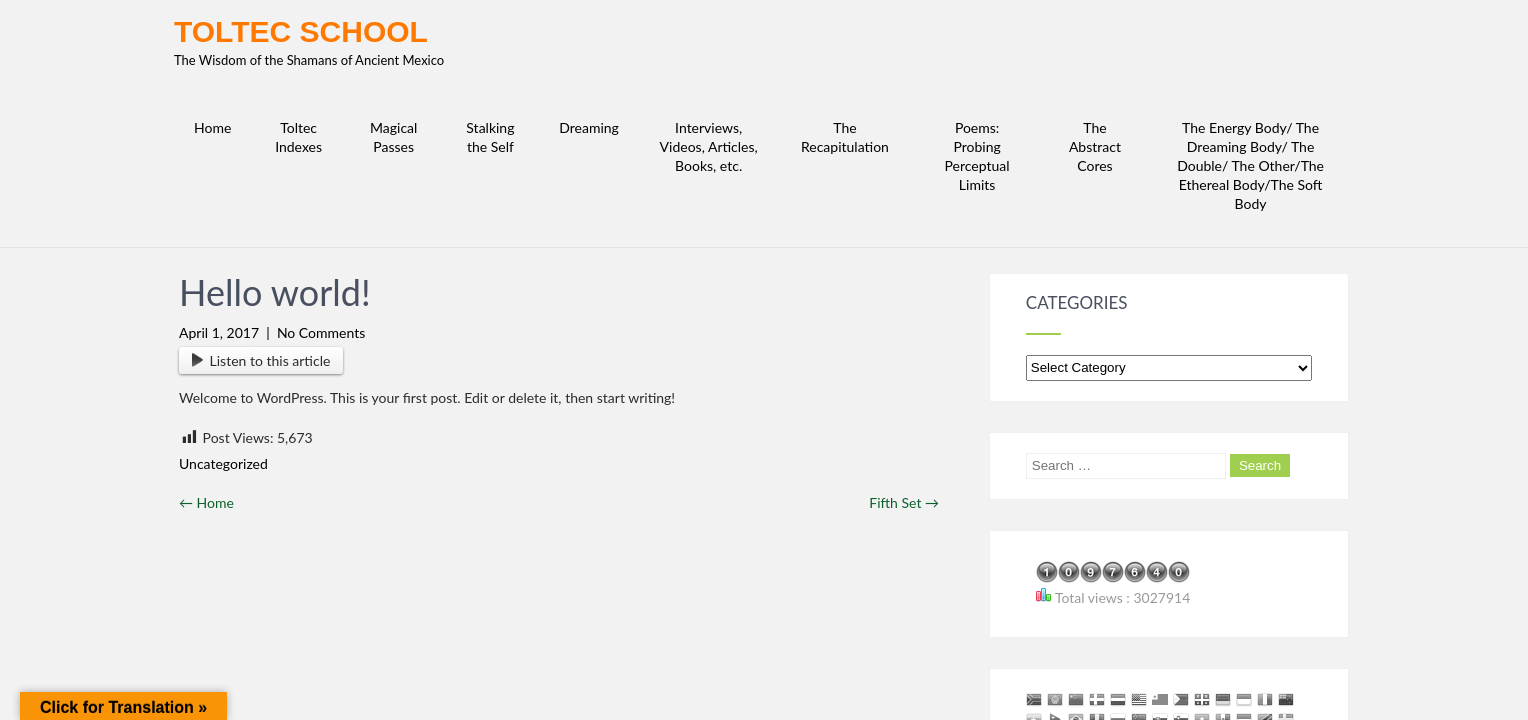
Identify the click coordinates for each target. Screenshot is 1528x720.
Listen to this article (261, 197)
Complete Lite (1306, 684)
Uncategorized (223, 300)
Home (206, 339)
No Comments (321, 169)
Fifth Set (904, 339)
